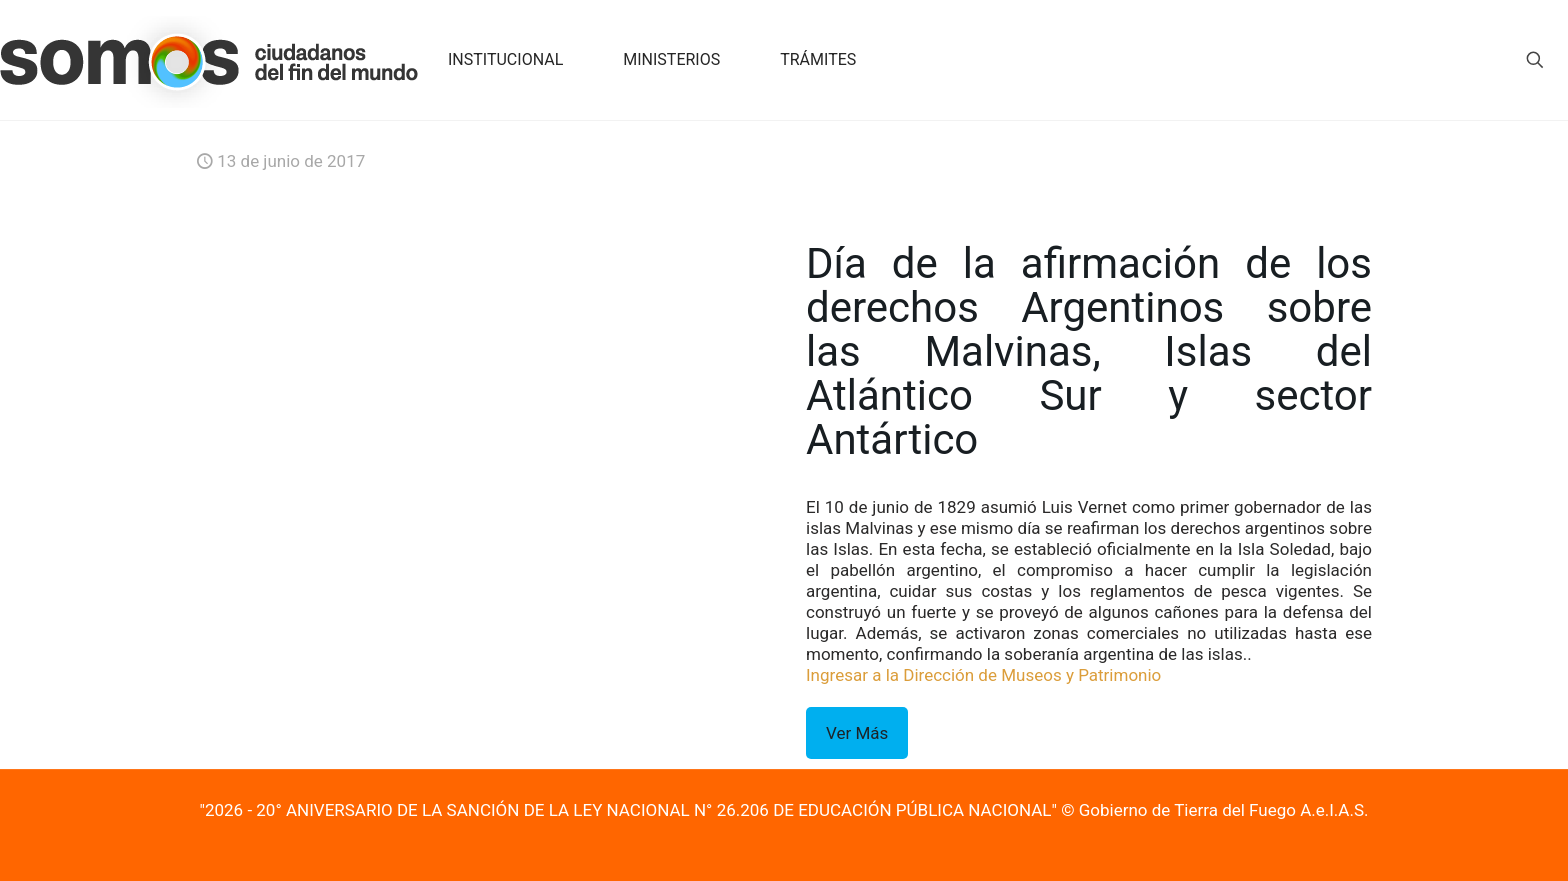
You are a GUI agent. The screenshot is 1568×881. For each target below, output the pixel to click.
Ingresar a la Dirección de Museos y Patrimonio (983, 675)
